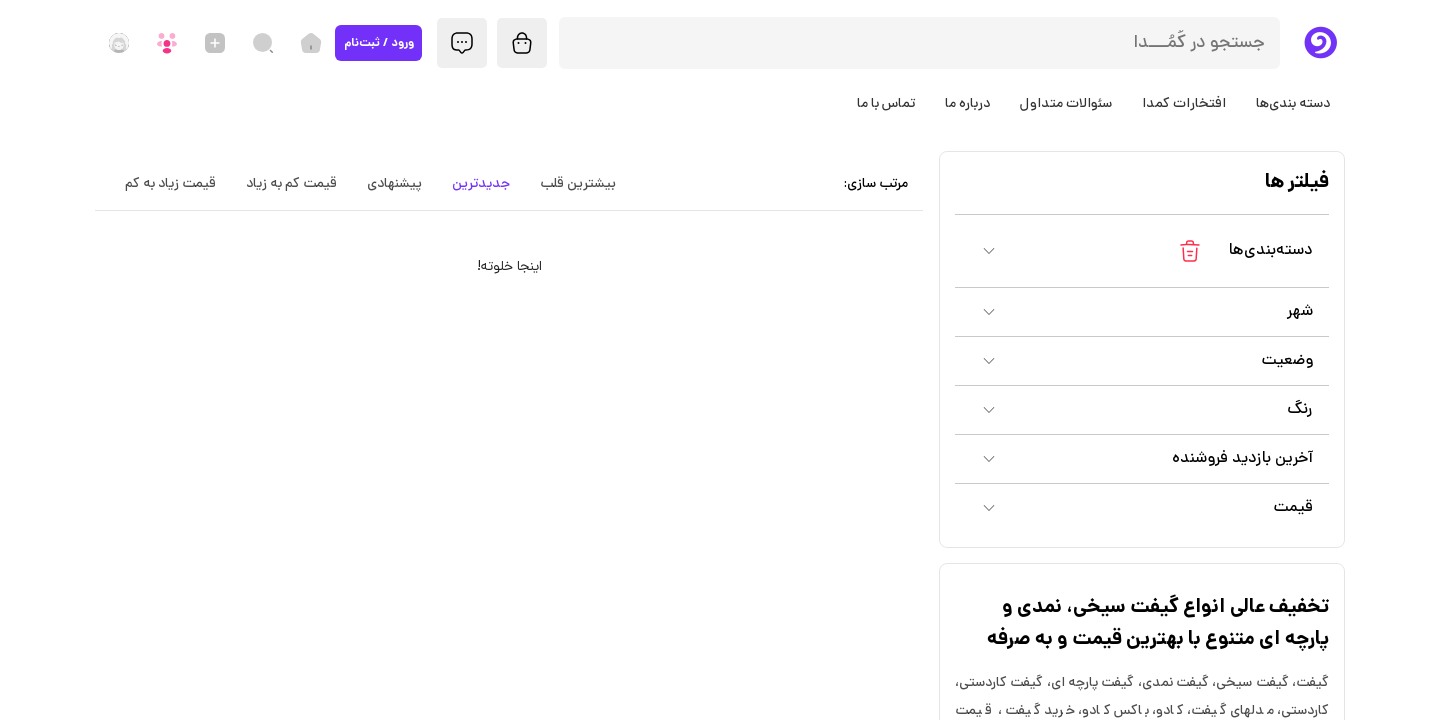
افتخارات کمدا (1184, 104)
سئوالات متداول (1066, 104)
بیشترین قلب (578, 184)
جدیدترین (481, 184)
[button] (1142, 251)
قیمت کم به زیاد (291, 184)
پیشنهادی (394, 184)
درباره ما (967, 104)
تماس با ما (886, 104)
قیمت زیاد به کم (170, 184)
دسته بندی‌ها (1293, 104)
